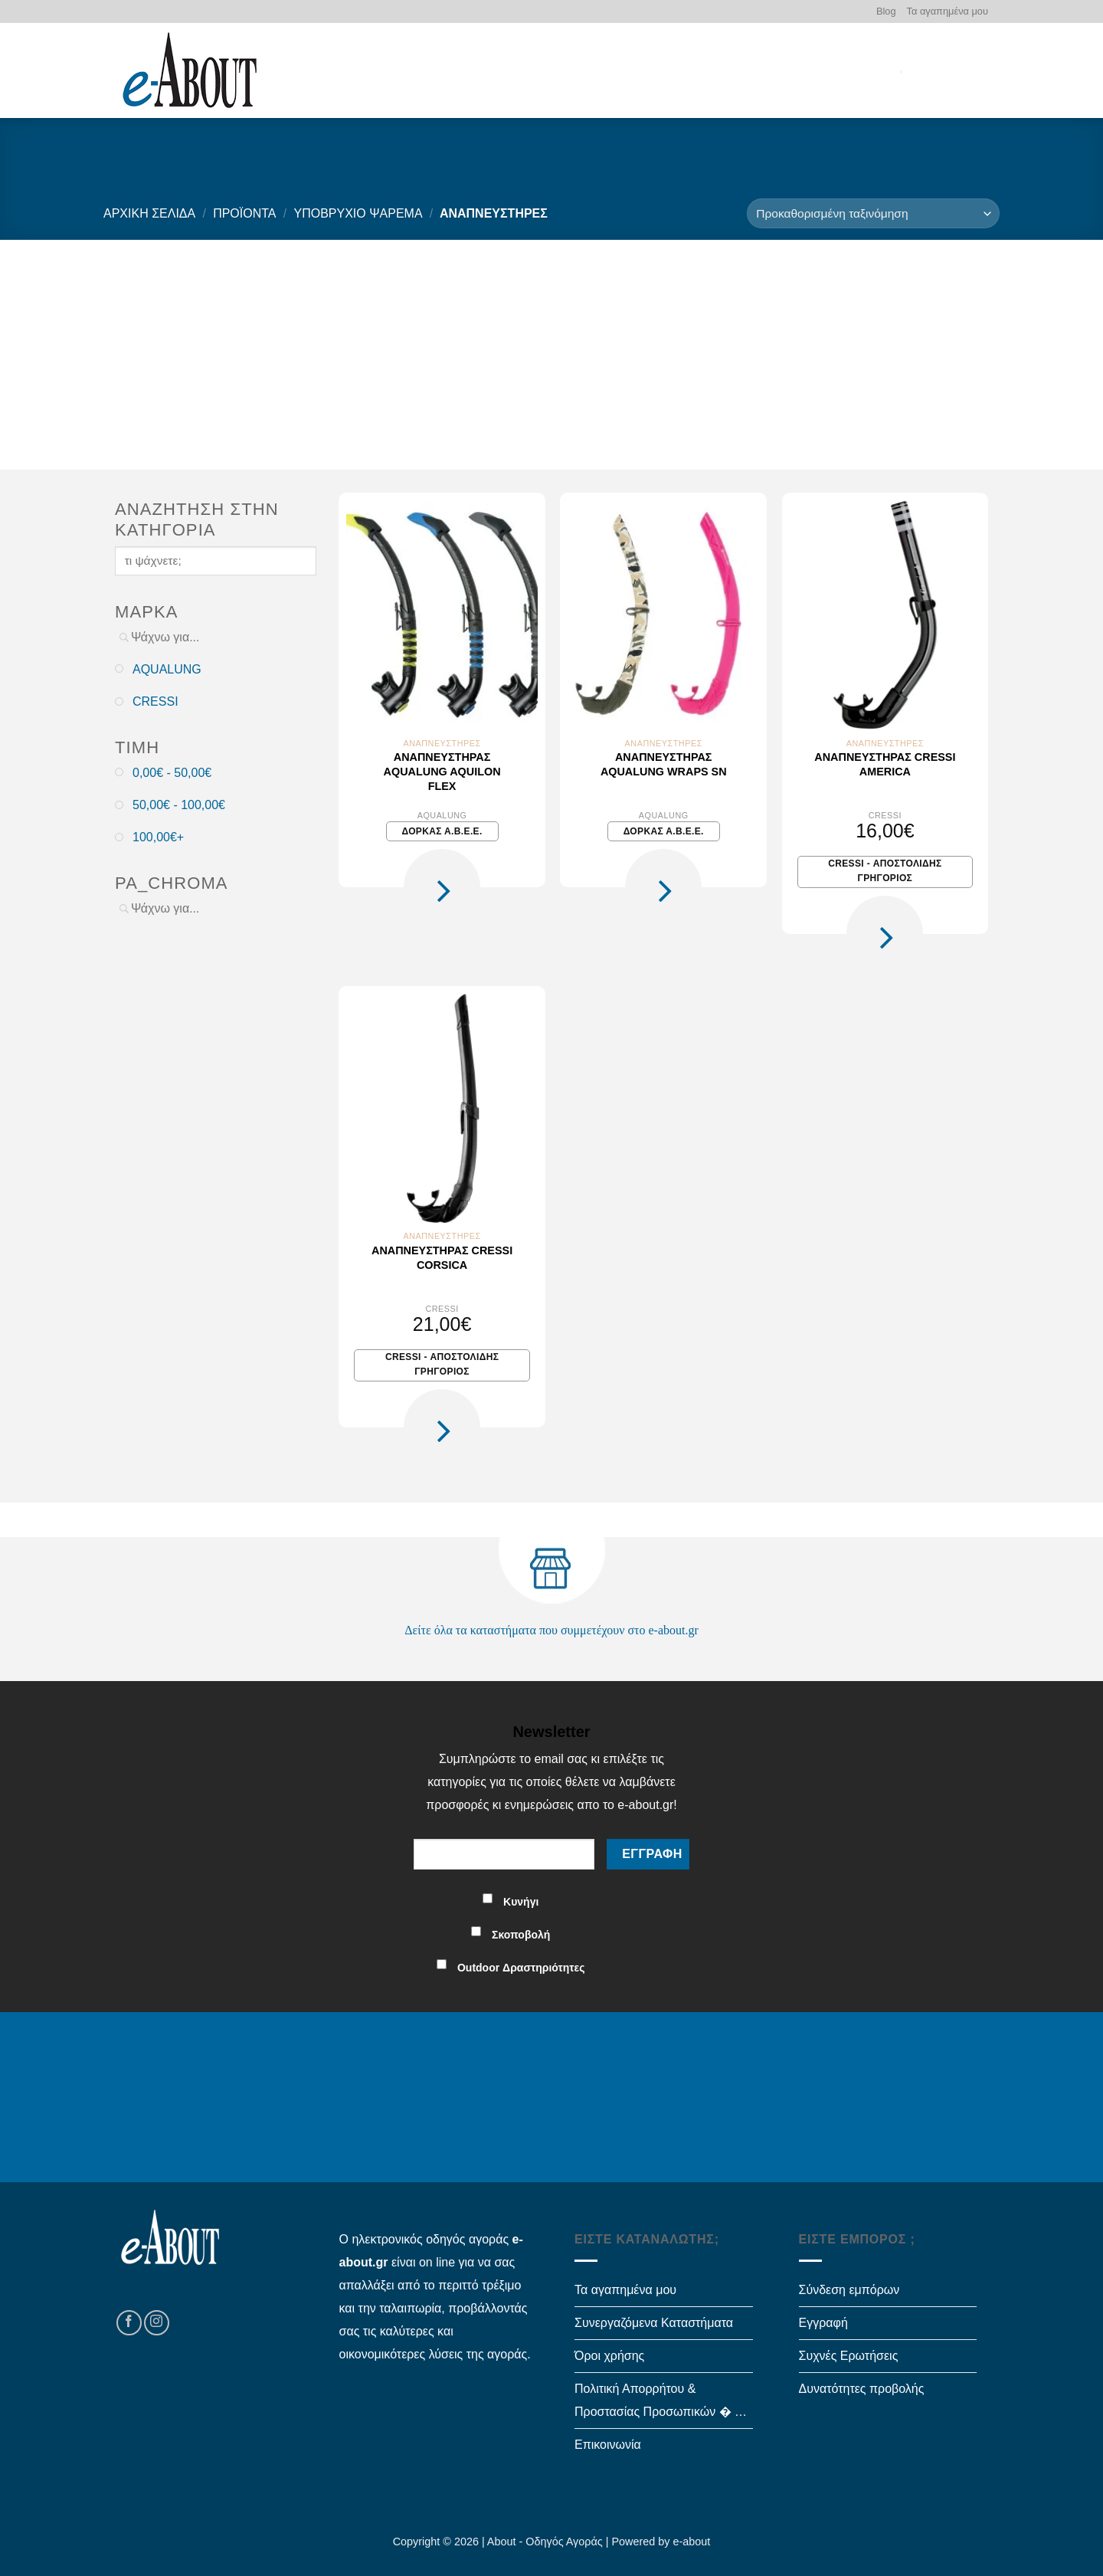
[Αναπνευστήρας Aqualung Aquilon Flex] (442, 614)
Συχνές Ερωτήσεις (848, 2355)
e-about (692, 2541)
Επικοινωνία (607, 2444)
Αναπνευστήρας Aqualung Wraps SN (664, 764)
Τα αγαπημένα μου (947, 11)
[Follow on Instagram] (156, 2322)
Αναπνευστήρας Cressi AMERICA (884, 764)
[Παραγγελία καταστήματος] (873, 213)
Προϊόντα (244, 213)
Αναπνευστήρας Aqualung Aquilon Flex (442, 771)
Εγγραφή (823, 2322)
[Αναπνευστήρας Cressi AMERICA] (885, 614)
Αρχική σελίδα (149, 213)
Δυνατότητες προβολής (862, 2388)
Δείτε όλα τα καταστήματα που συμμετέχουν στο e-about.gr (551, 1630)
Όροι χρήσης (609, 2355)
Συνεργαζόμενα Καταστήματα (653, 2322)
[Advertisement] (551, 354)
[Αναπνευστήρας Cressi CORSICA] (442, 1108)
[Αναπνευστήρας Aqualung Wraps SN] (663, 614)
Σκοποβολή (521, 1935)
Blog (886, 11)
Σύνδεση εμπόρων (849, 2289)
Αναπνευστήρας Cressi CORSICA (441, 1257)
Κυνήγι (520, 1902)
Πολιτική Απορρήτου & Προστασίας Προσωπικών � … (660, 2400)
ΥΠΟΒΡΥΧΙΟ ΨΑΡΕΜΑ (357, 213)
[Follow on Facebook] (129, 2322)
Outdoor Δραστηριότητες (521, 1967)
